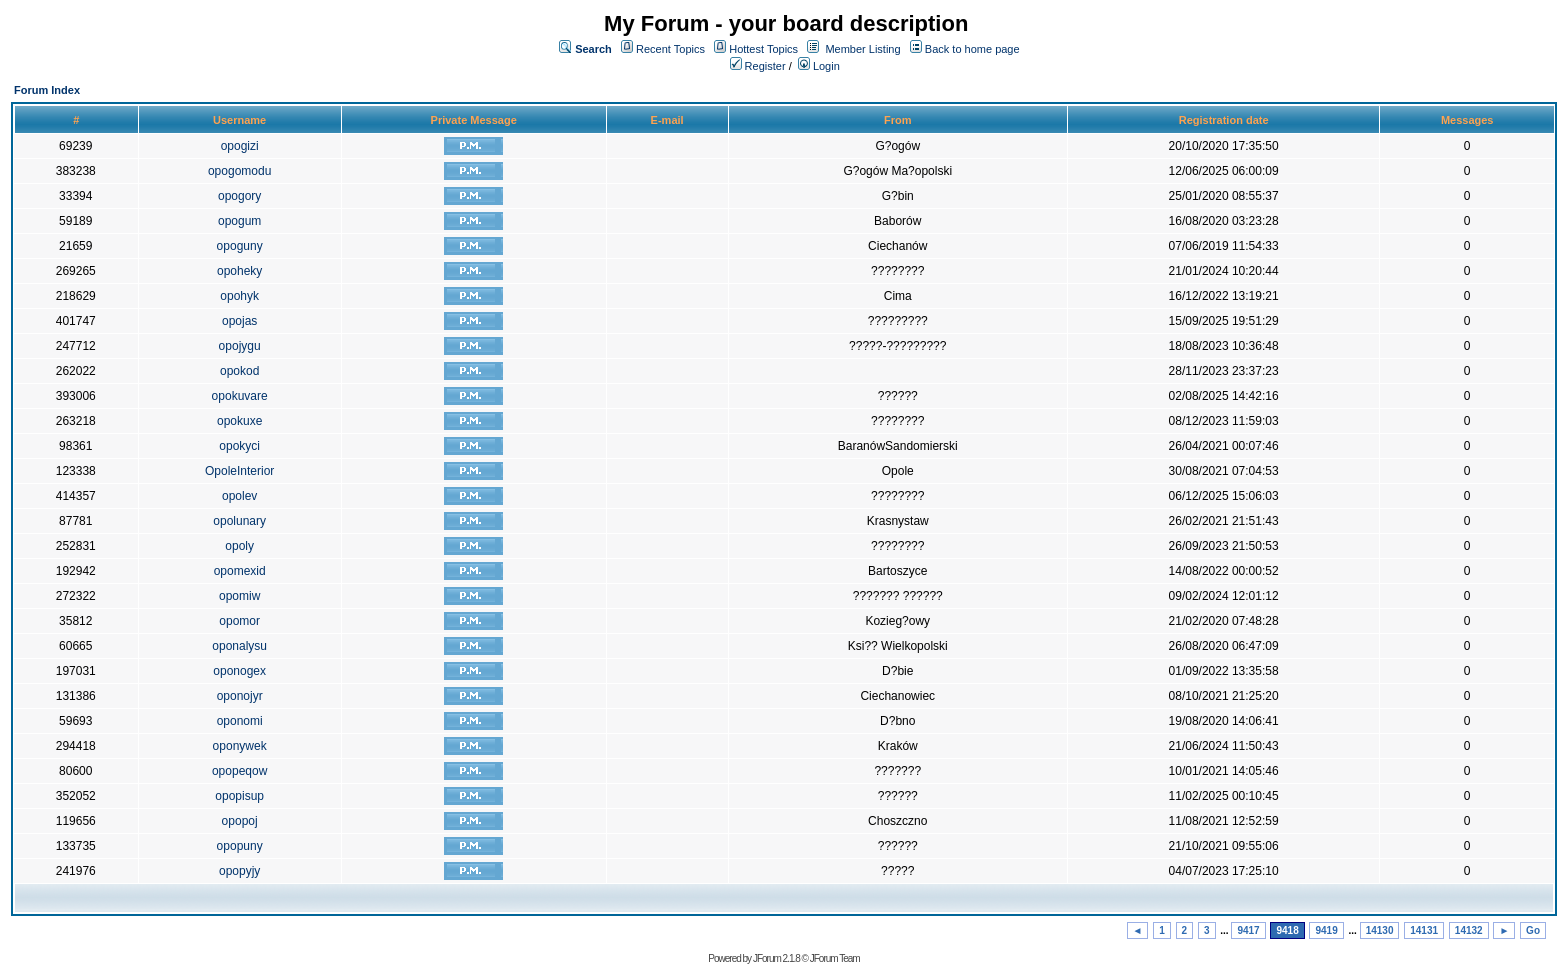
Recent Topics (670, 49)
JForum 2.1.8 (776, 958)
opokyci (239, 446)
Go (1533, 930)
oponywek (240, 746)
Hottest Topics (763, 49)
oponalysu (239, 646)
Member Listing (862, 49)
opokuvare (240, 396)
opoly (239, 546)
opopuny (240, 846)
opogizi (240, 146)
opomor (239, 621)
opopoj (240, 821)
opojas (239, 321)
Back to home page (972, 49)
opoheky (239, 271)
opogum (239, 221)
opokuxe (239, 421)
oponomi (240, 721)
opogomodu (239, 171)
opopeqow (239, 771)
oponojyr (240, 696)
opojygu (240, 346)
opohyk (239, 296)
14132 (1469, 930)
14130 (1380, 930)
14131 (1424, 930)
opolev (239, 496)
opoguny (240, 246)
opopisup (239, 796)
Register (758, 66)
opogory (239, 196)
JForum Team (835, 958)
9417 (1248, 930)
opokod (239, 371)
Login (819, 66)
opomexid (240, 571)
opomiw (239, 596)
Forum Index (47, 90)
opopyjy (239, 871)
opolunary (239, 521)
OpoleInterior (239, 471)
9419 (1326, 930)
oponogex (239, 671)
